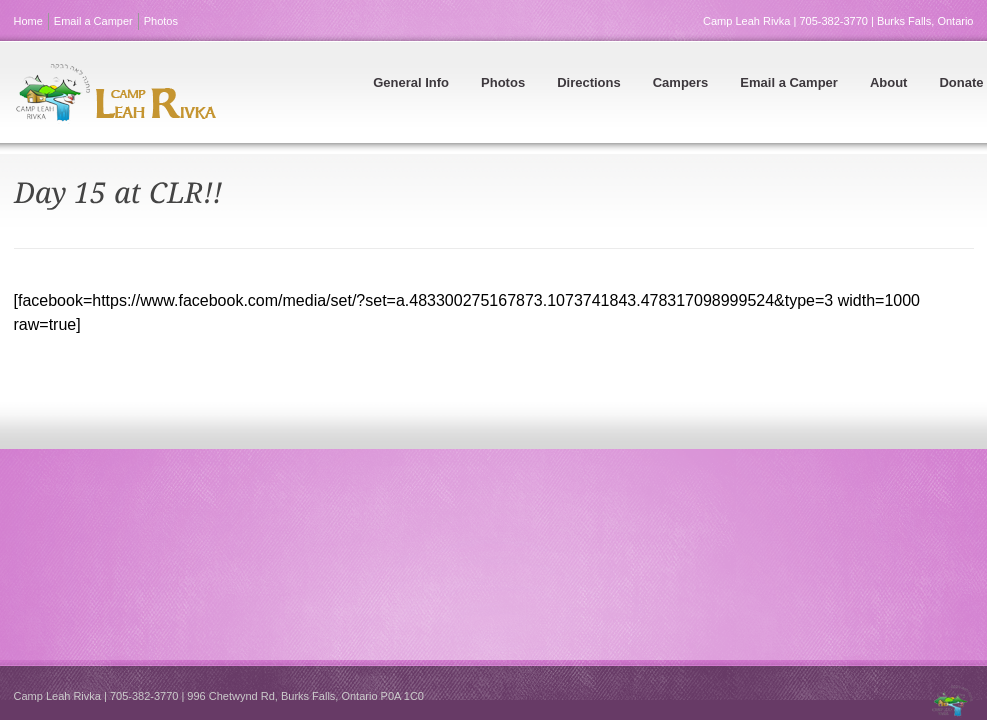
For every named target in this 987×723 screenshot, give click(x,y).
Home (28, 21)
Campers (681, 82)
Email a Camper (93, 21)
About (889, 82)
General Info (411, 82)
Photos (161, 21)
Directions (589, 82)
